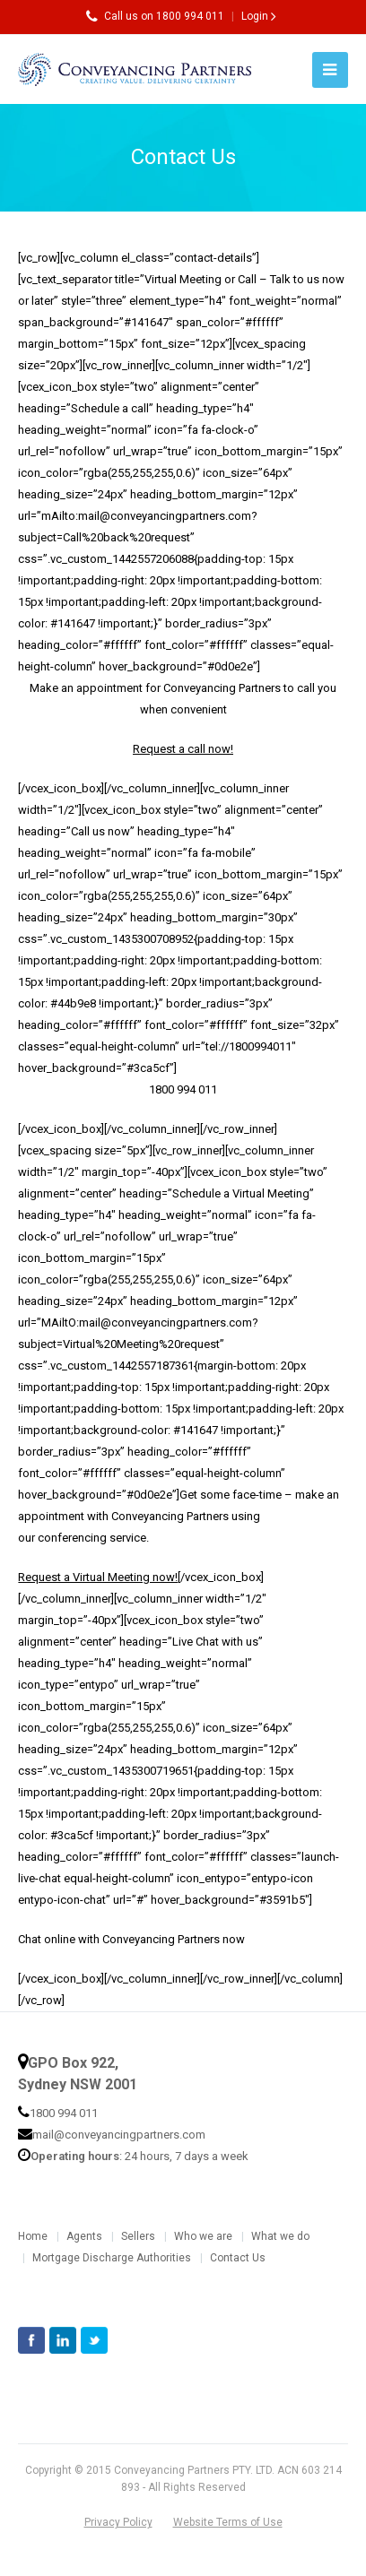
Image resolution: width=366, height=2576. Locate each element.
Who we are (203, 2236)
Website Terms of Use (228, 2522)
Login (254, 16)
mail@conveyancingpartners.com (118, 2134)
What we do (280, 2236)
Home (33, 2236)
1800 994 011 (64, 2113)
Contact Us (238, 2258)
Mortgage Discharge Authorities (111, 2258)
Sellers (138, 2236)
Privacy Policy (118, 2522)
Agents (84, 2236)
